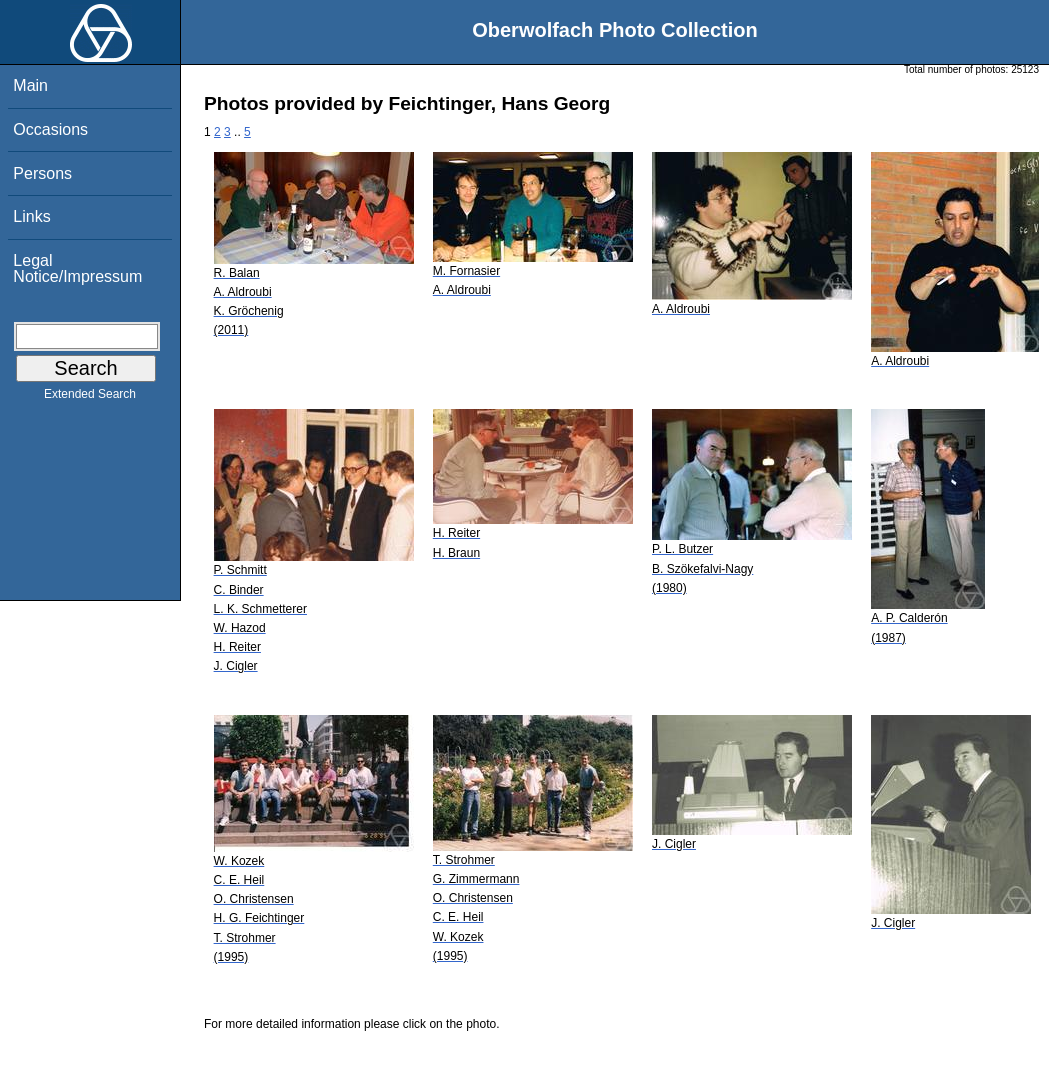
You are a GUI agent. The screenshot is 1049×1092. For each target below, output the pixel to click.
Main (30, 85)
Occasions (50, 129)
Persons (42, 173)
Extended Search (90, 398)
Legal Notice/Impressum (77, 268)
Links (31, 216)
